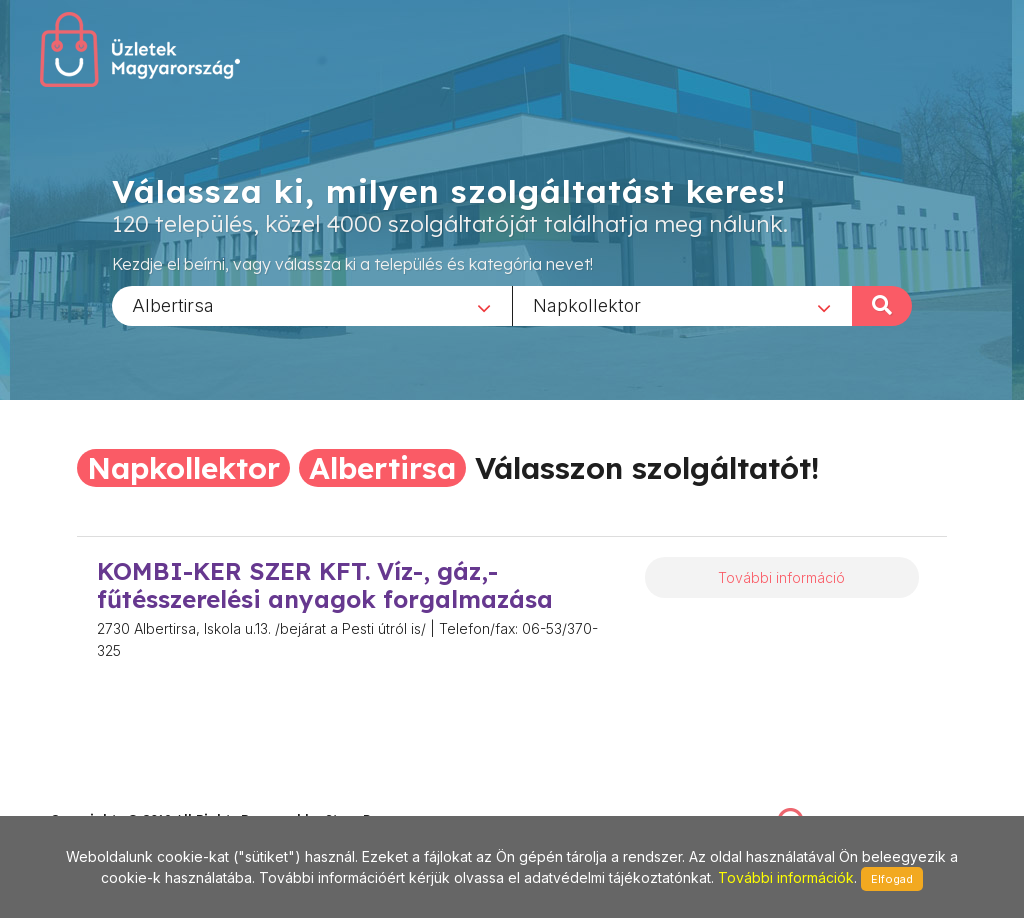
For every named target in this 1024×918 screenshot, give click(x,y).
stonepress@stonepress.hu (130, 797)
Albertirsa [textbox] (173, 304)
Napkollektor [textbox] (587, 304)
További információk (786, 877)
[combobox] (312, 305)
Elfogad (892, 879)
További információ (781, 577)
